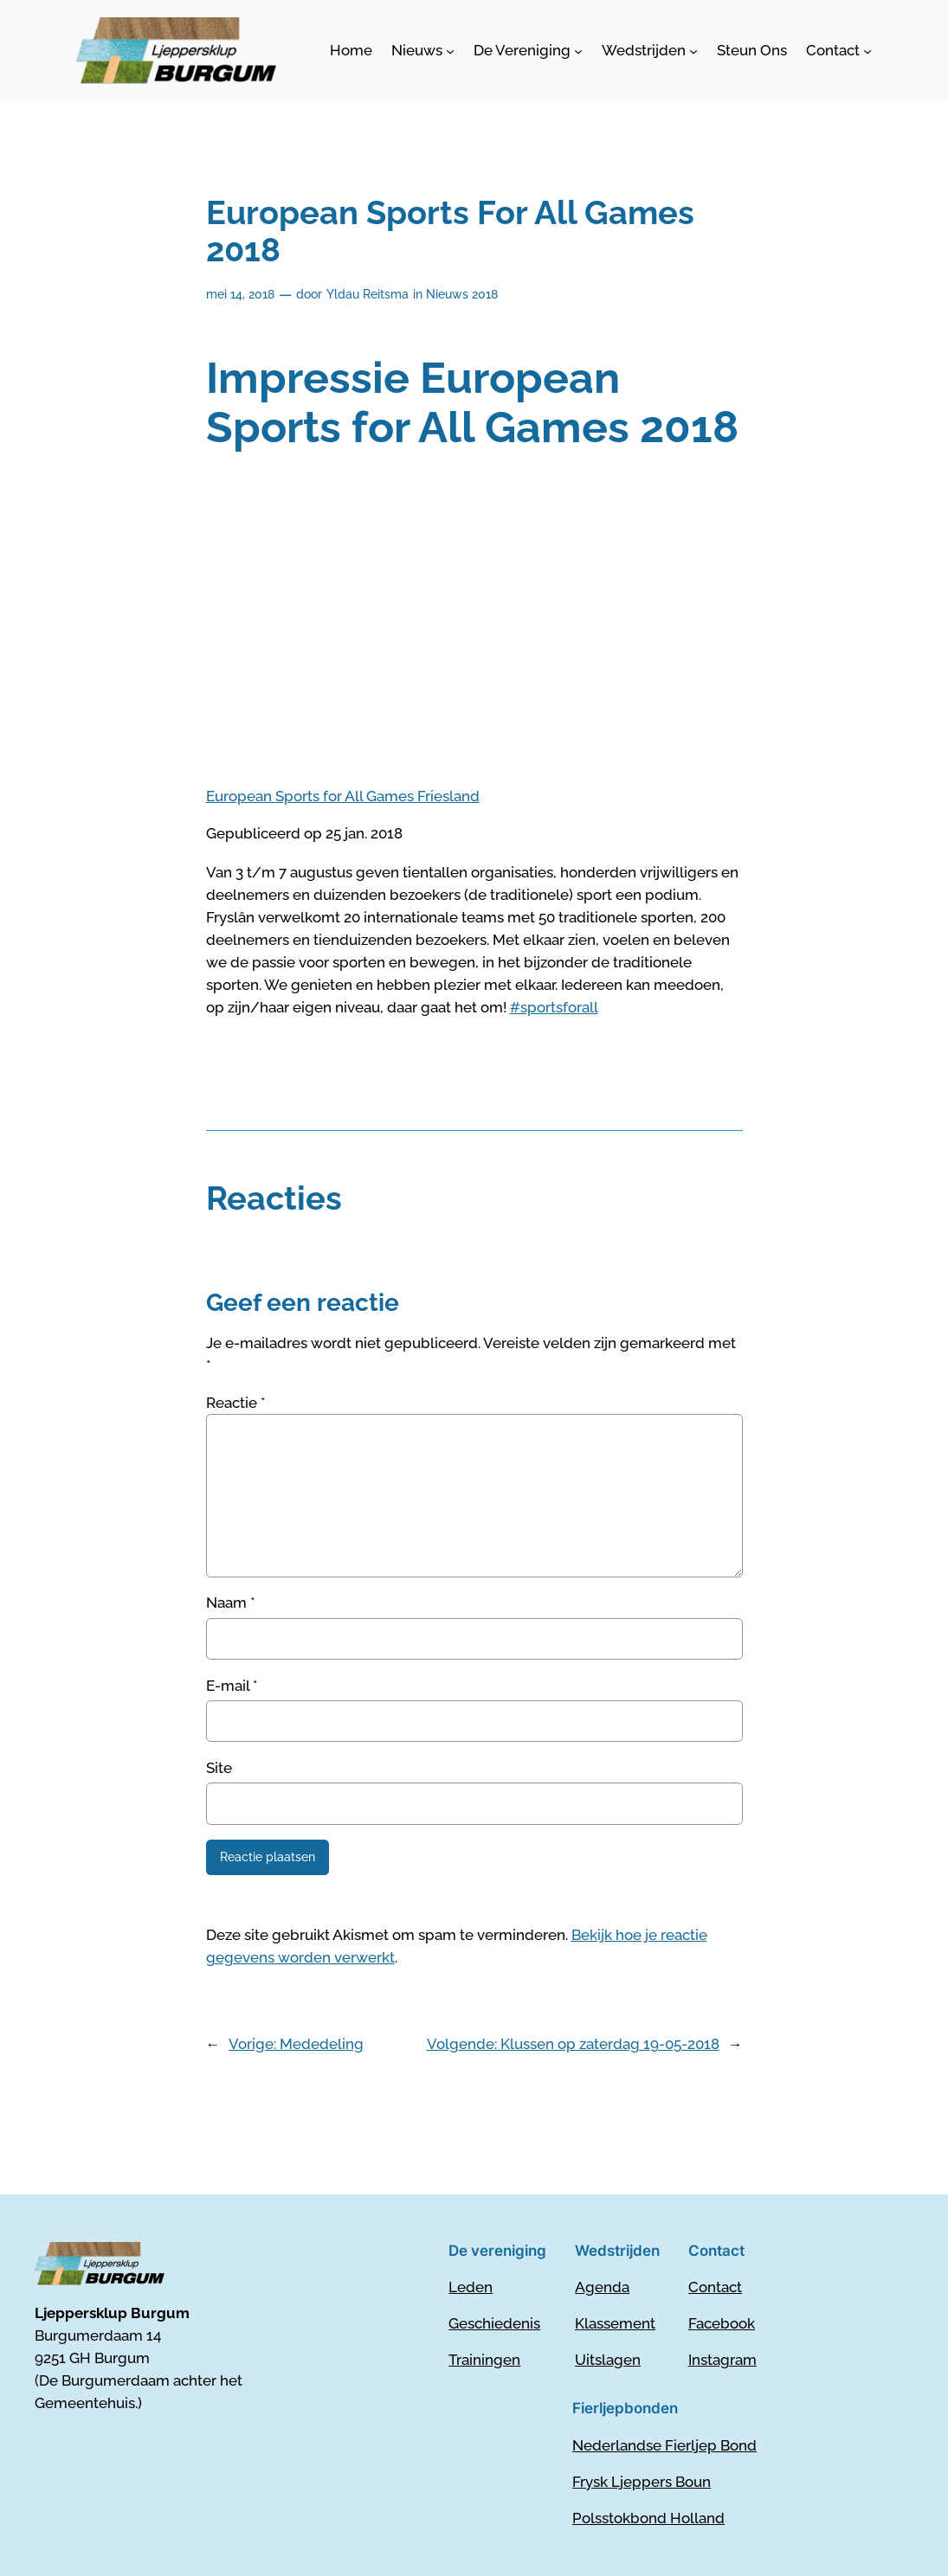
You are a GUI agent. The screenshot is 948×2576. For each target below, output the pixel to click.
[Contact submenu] (839, 50)
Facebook (721, 2323)
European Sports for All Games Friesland (343, 796)
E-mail (232, 1685)
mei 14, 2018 (240, 293)
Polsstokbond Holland (648, 2518)
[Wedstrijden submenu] (650, 50)
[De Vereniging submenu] (528, 50)
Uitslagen (608, 2359)
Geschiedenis (494, 2323)
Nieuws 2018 (462, 293)
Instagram (722, 2359)
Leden (470, 2287)
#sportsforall (554, 1007)
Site (219, 1767)
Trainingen (484, 2359)
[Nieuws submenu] (423, 50)
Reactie (236, 1402)
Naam (230, 1602)
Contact (715, 2287)
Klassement (615, 2323)
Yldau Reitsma (367, 293)
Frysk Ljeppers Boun (641, 2481)
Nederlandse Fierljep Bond (664, 2445)
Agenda (602, 2287)
